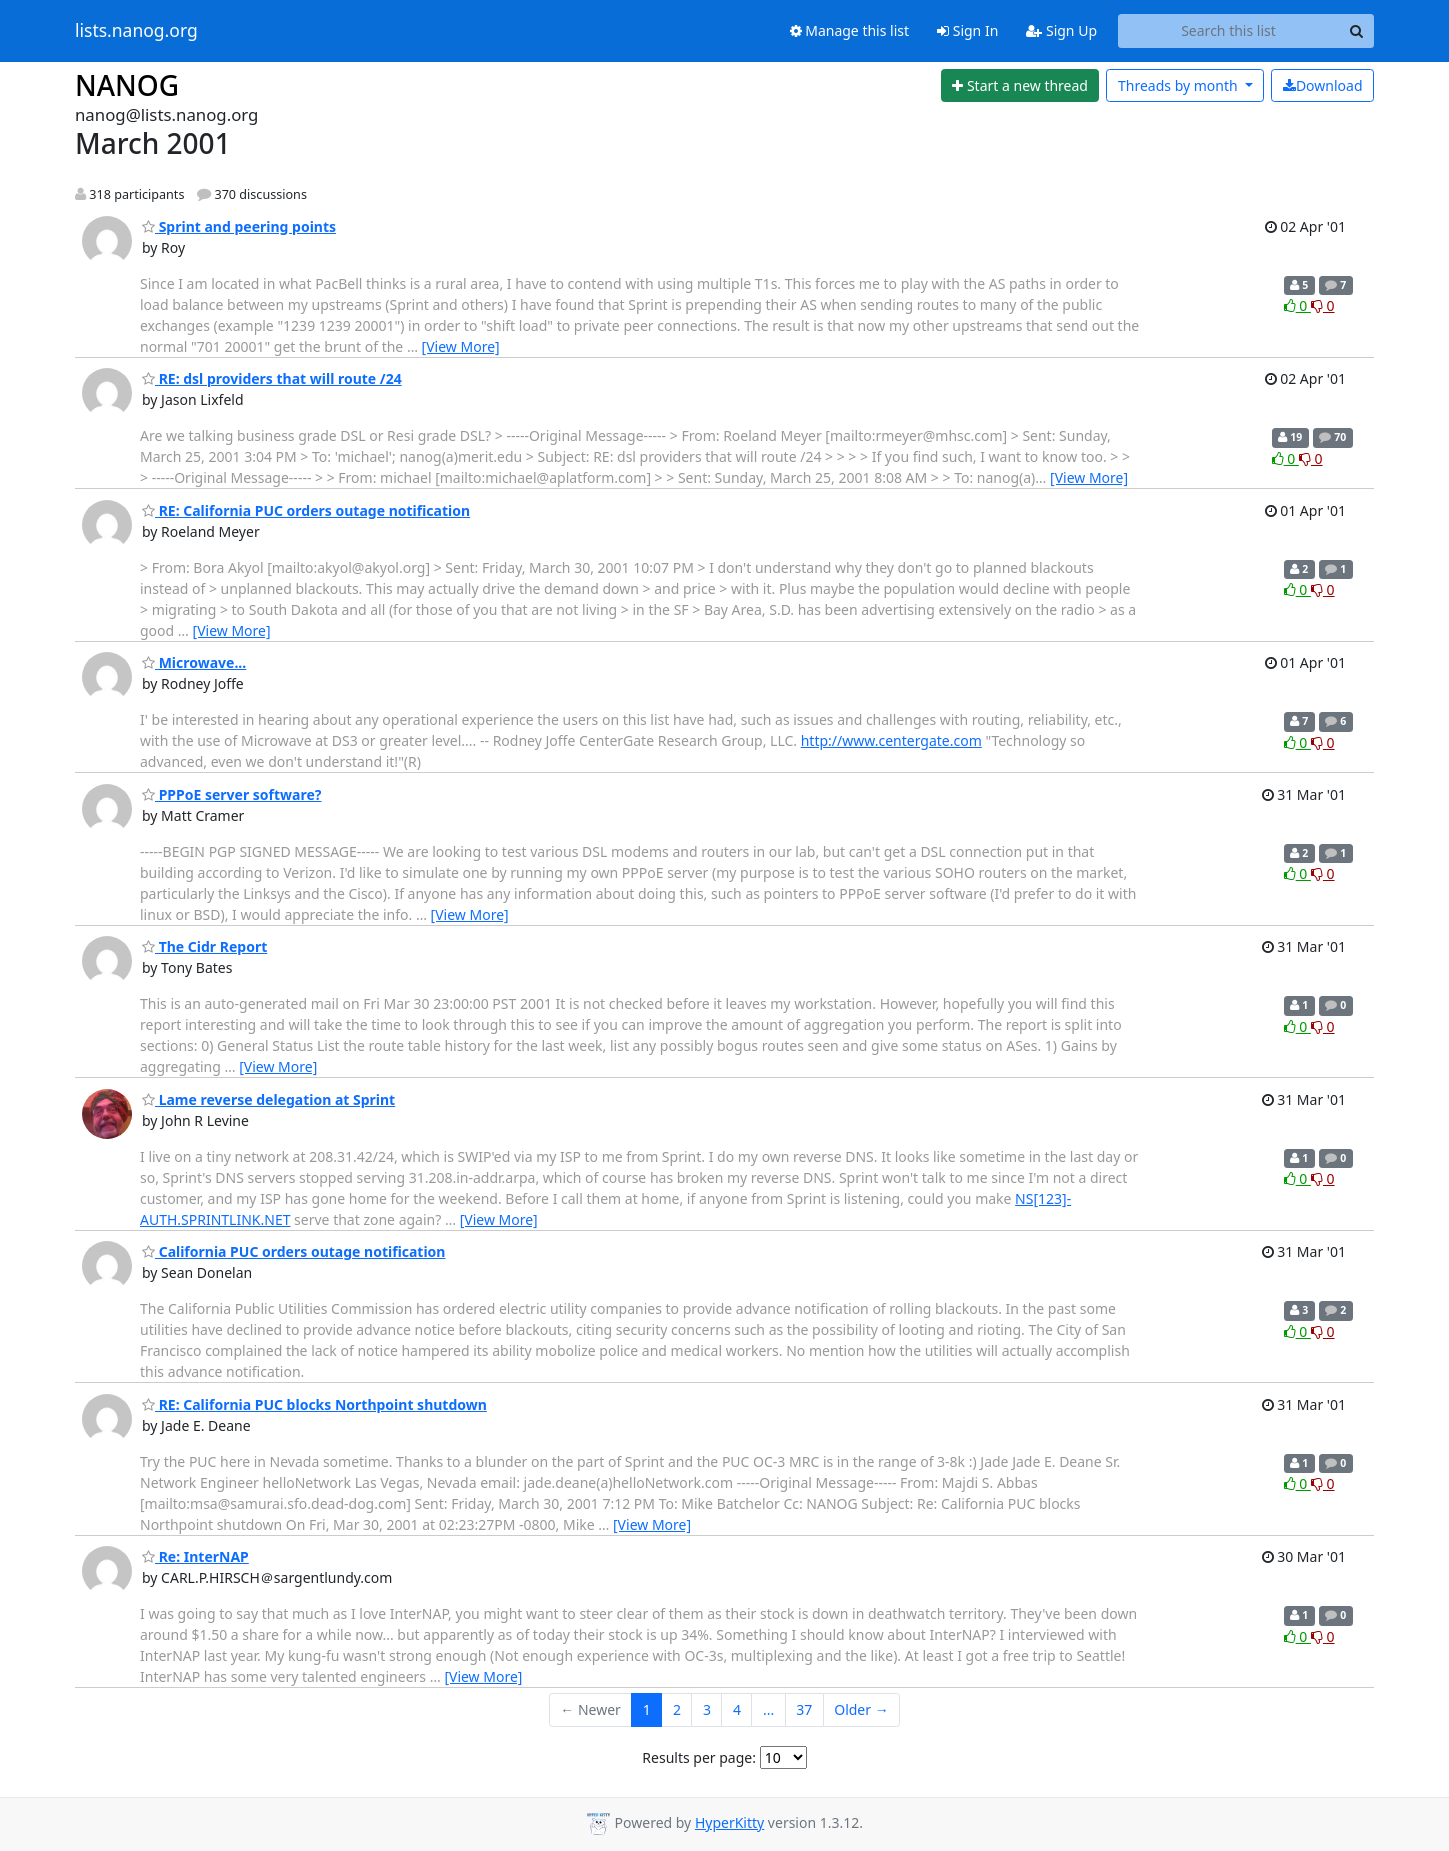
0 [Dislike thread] (1323, 305)
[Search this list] (1228, 31)
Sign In (967, 30)
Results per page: (699, 1757)
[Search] (1356, 31)
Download (1323, 85)
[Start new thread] (1020, 86)
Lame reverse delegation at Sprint (268, 1099)
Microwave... (194, 662)
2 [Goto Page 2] (677, 1709)
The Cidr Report (204, 946)
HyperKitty (729, 1822)
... (768, 1709)
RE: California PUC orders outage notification (306, 510)
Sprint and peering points (239, 226)
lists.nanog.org (136, 31)
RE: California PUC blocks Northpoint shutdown (314, 1404)
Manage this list (850, 30)
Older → (861, 1709)
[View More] (461, 346)
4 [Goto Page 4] (737, 1709)
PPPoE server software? (232, 794)
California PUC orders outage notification (293, 1251)
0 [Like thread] (1297, 305)
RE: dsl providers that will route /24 (272, 378)
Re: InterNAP (195, 1556)
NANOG (127, 85)
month (1179, 85)
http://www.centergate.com (891, 740)
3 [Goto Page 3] (707, 1709)
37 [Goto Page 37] (804, 1709)
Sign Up (1061, 30)
